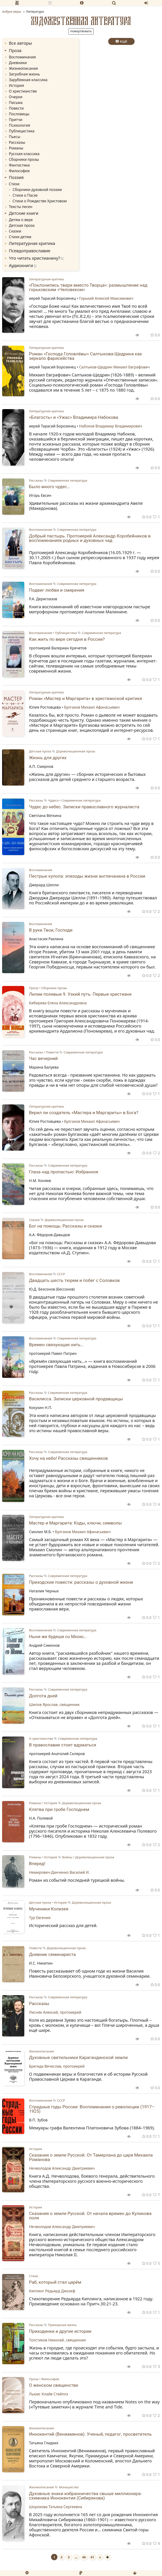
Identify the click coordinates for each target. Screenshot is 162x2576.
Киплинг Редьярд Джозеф (52, 2291)
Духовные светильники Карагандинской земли (78, 2057)
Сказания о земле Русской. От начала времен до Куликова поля (90, 2215)
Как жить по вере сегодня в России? (67, 639)
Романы (16, 147)
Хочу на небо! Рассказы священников (68, 1458)
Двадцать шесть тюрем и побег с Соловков (74, 1280)
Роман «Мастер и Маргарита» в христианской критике (85, 698)
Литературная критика (32, 243)
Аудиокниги (21, 265)
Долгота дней (43, 1695)
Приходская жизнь (62, 2325)
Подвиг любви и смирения (56, 590)
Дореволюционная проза (75, 751)
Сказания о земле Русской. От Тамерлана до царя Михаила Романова (91, 2157)
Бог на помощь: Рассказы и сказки (65, 1226)
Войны (67, 1857)
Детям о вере (21, 219)
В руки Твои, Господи (51, 930)
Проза (15, 50)
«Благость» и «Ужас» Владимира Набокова (73, 417)
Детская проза (22, 225)
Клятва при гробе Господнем (59, 1809)
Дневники (18, 62)
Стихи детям (20, 236)
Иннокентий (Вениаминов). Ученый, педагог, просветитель (90, 2434)
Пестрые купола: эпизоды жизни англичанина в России (87, 876)
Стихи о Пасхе (25, 195)
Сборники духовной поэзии (37, 189)
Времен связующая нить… (56, 1344)
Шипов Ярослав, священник (54, 1704)
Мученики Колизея (48, 1908)
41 (92, 2557)
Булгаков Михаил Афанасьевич (92, 707)
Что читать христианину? (34, 258)
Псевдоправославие (29, 251)
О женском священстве (53, 2385)
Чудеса (53, 800)
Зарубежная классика (28, 79)
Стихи (14, 183)
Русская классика (24, 153)
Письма (16, 102)
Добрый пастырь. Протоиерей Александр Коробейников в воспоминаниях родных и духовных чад (90, 538)
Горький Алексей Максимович (106, 298)
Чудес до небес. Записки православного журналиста (84, 806)
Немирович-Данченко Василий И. (59, 1872)
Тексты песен (20, 206)
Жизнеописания (23, 68)
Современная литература (67, 480)
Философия (19, 170)
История (16, 85)
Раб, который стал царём (55, 2282)
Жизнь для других (48, 757)
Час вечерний (43, 1058)
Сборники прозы (24, 159)
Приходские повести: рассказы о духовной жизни (81, 1582)
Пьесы (14, 136)
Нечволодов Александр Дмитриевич (62, 2168)
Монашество (68, 2487)
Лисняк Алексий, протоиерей (55, 2012)
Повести (16, 108)
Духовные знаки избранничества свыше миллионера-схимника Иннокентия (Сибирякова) (85, 2496)
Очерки (15, 96)
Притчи (15, 119)
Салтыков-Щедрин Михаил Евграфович (114, 366)
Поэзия (16, 177)
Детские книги (23, 213)
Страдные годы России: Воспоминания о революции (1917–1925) (92, 2109)
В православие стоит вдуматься (62, 1744)
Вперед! (37, 1863)
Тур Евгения (40, 1917)
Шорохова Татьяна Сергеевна (55, 2507)
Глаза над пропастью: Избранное (63, 1171)
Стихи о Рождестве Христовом (40, 200)
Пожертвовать (81, 31)
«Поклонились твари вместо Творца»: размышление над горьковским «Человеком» (88, 287)
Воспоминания (22, 56)
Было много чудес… (49, 486)
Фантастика (19, 165)
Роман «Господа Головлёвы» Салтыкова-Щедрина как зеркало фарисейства (85, 356)
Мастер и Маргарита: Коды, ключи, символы (75, 1523)
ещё (121, 41)
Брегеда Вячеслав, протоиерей (57, 2066)
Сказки (15, 231)
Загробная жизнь (24, 74)
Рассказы (17, 142)
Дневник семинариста (52, 1954)
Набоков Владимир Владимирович (110, 425)
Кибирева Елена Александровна (58, 1003)
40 (84, 2557)
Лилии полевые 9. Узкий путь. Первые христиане (80, 994)
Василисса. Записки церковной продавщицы (76, 1398)
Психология (19, 125)
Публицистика (21, 130)
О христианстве (23, 91)
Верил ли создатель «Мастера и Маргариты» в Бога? (83, 1112)
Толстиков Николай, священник (57, 2340)
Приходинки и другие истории (60, 2331)
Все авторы (20, 43)
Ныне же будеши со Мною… (58, 1636)
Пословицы (19, 113)
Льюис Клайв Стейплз (48, 2394)
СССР (61, 1274)
